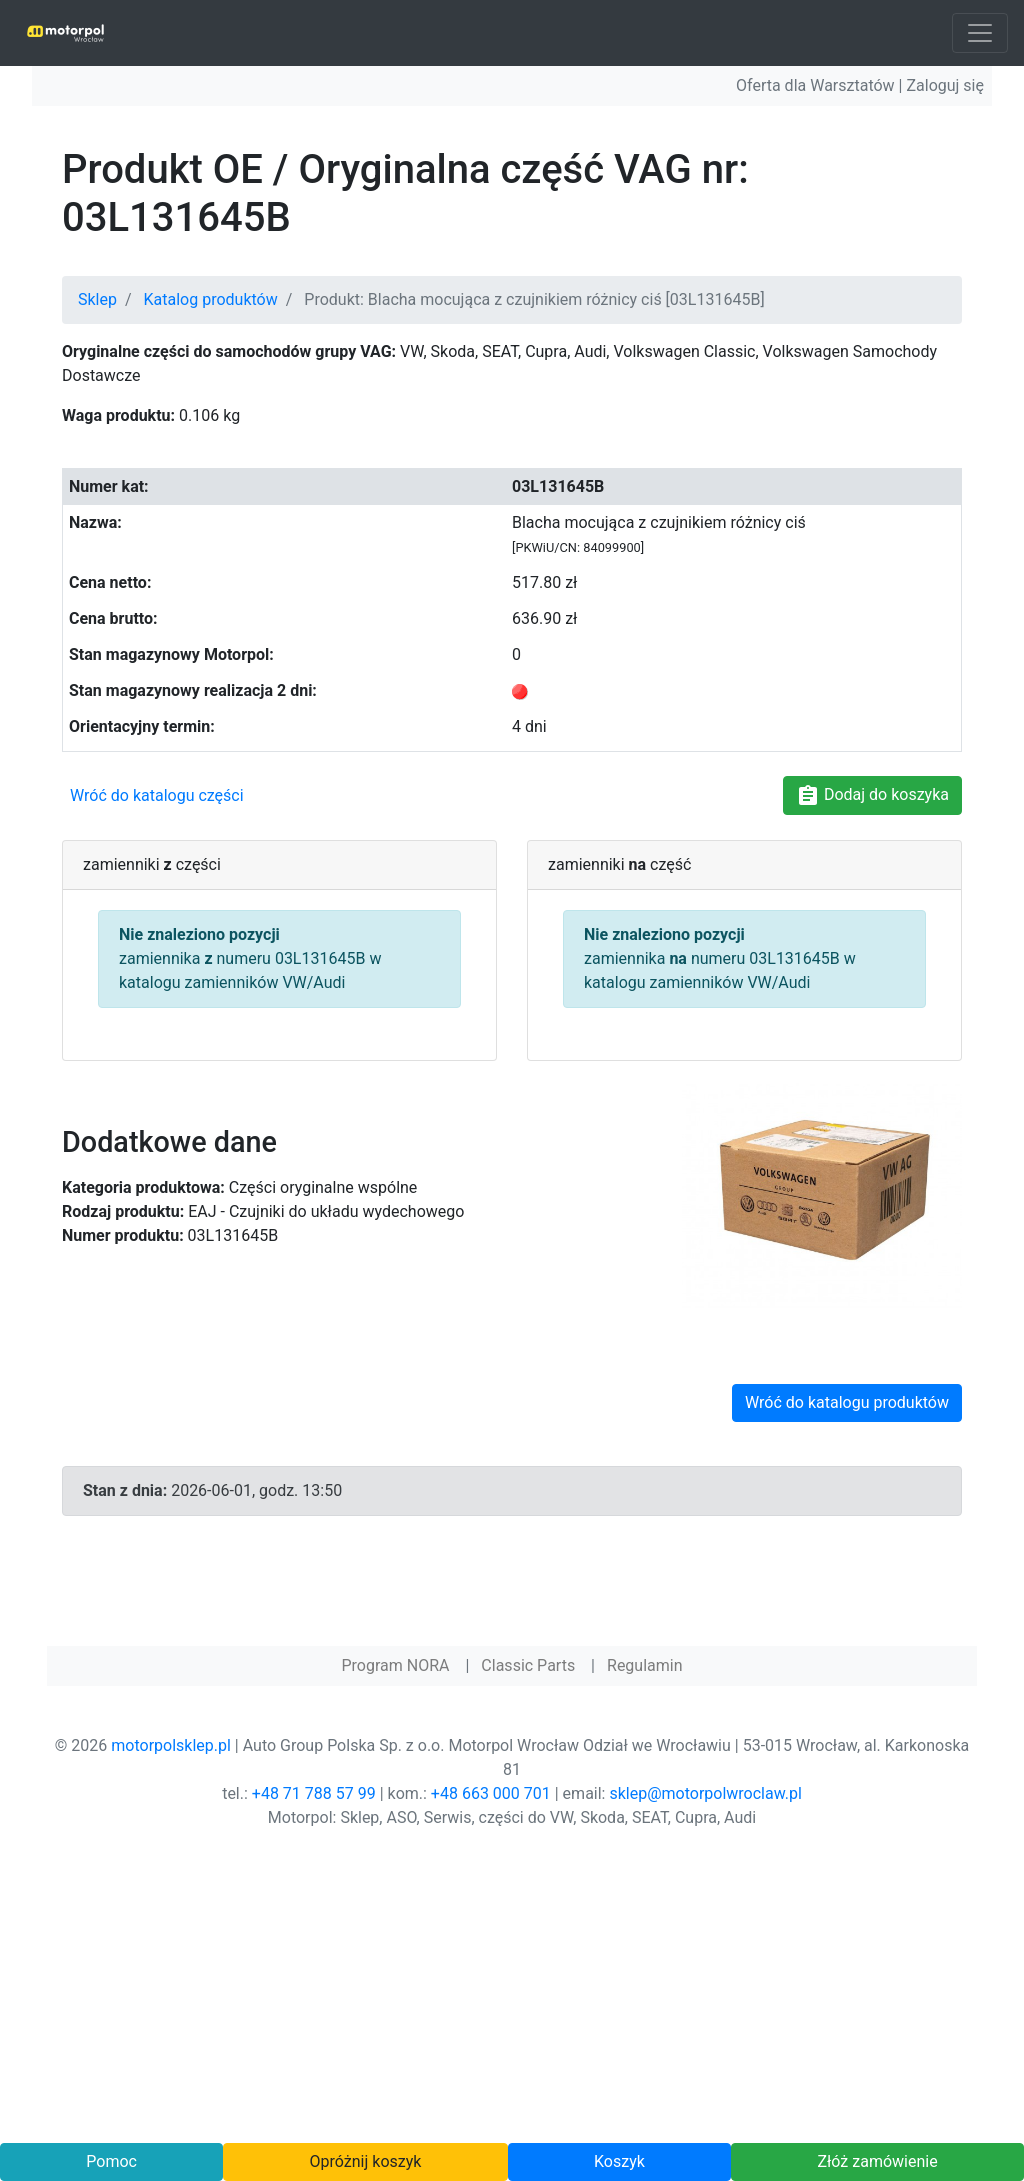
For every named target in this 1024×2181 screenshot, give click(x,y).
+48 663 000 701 (491, 1793)
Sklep (97, 299)
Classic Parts (528, 1665)
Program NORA (395, 1665)
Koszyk (619, 2161)
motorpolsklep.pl (171, 1745)
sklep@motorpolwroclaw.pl (705, 1793)
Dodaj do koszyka (872, 796)
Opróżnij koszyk (366, 2161)
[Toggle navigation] (980, 33)
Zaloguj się (945, 85)
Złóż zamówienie (877, 2161)
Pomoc (111, 2161)
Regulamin (645, 1665)
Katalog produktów (211, 299)
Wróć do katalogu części (157, 795)
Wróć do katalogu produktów (847, 1402)
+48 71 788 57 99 (314, 1793)
